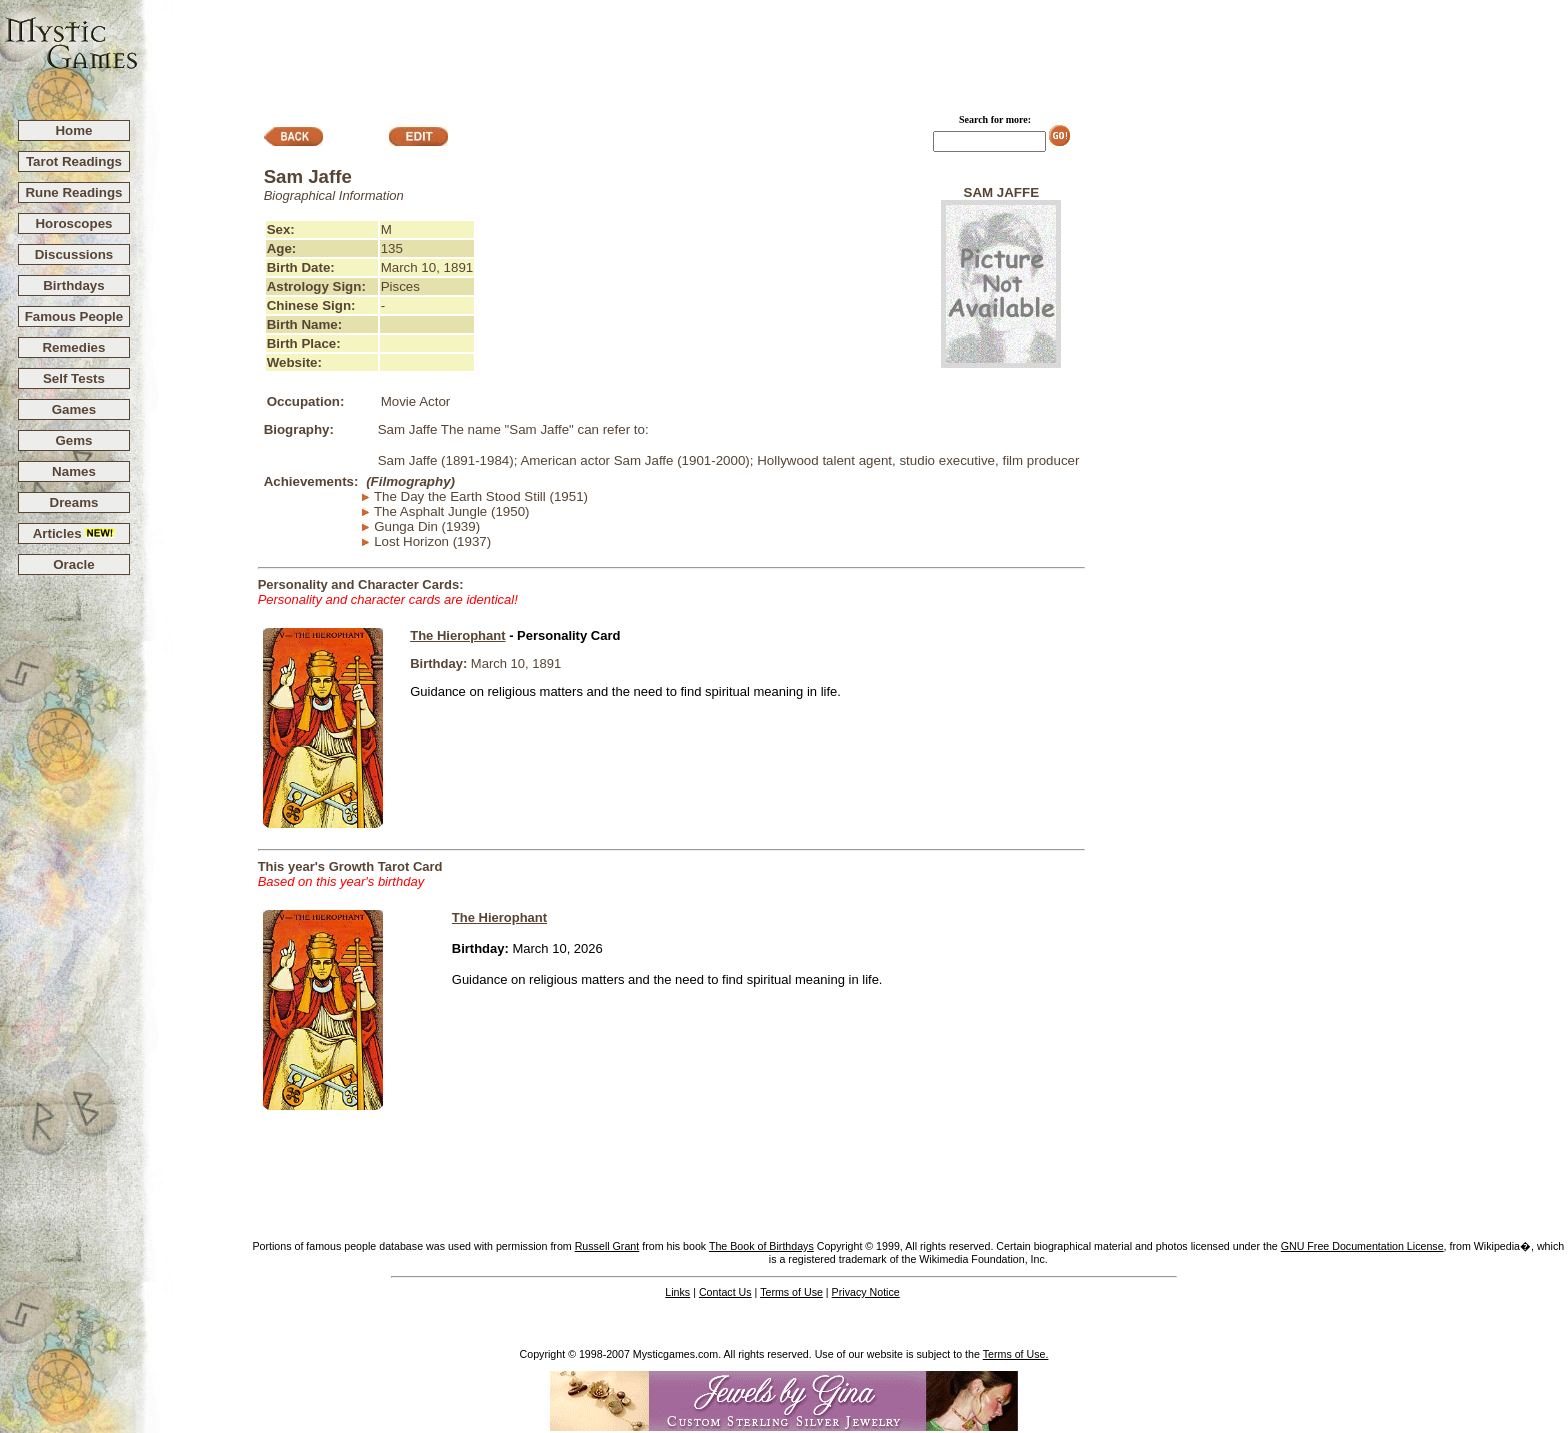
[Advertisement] (854, 51)
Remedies (73, 347)
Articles (74, 533)
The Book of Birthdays (761, 1246)
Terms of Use (791, 1292)
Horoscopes (73, 223)
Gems (73, 440)
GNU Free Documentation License (1362, 1246)
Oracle (74, 564)
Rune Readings (73, 192)
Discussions (74, 254)
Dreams (74, 502)
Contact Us (725, 1292)
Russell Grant (607, 1246)
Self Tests (74, 378)
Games (74, 409)
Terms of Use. (1016, 1354)
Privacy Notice (866, 1292)
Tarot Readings (74, 161)
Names (74, 471)
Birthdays (73, 285)
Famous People (74, 316)
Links (677, 1292)
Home (73, 130)
